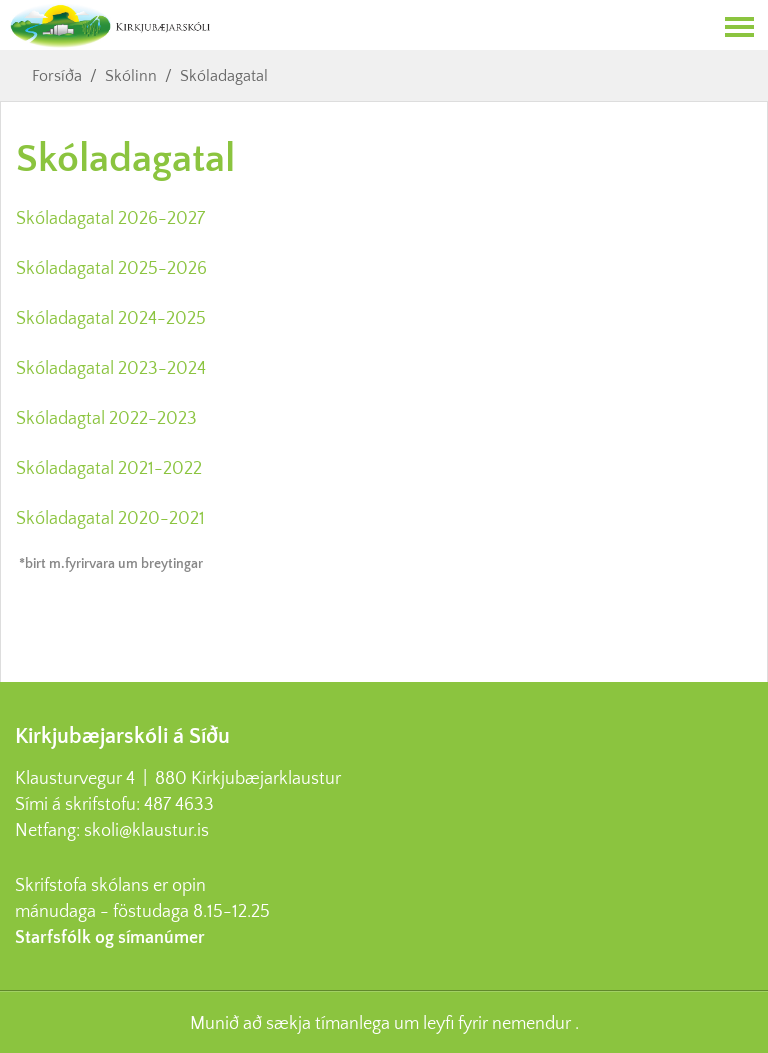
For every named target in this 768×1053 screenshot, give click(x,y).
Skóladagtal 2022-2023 (106, 419)
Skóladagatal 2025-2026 (111, 269)
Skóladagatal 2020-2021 (110, 519)
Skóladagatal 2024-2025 (111, 319)
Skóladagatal (224, 76)
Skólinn (131, 76)
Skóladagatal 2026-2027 (110, 219)
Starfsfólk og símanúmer (110, 938)
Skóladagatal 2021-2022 (109, 469)
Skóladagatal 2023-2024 (113, 369)
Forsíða (57, 76)
